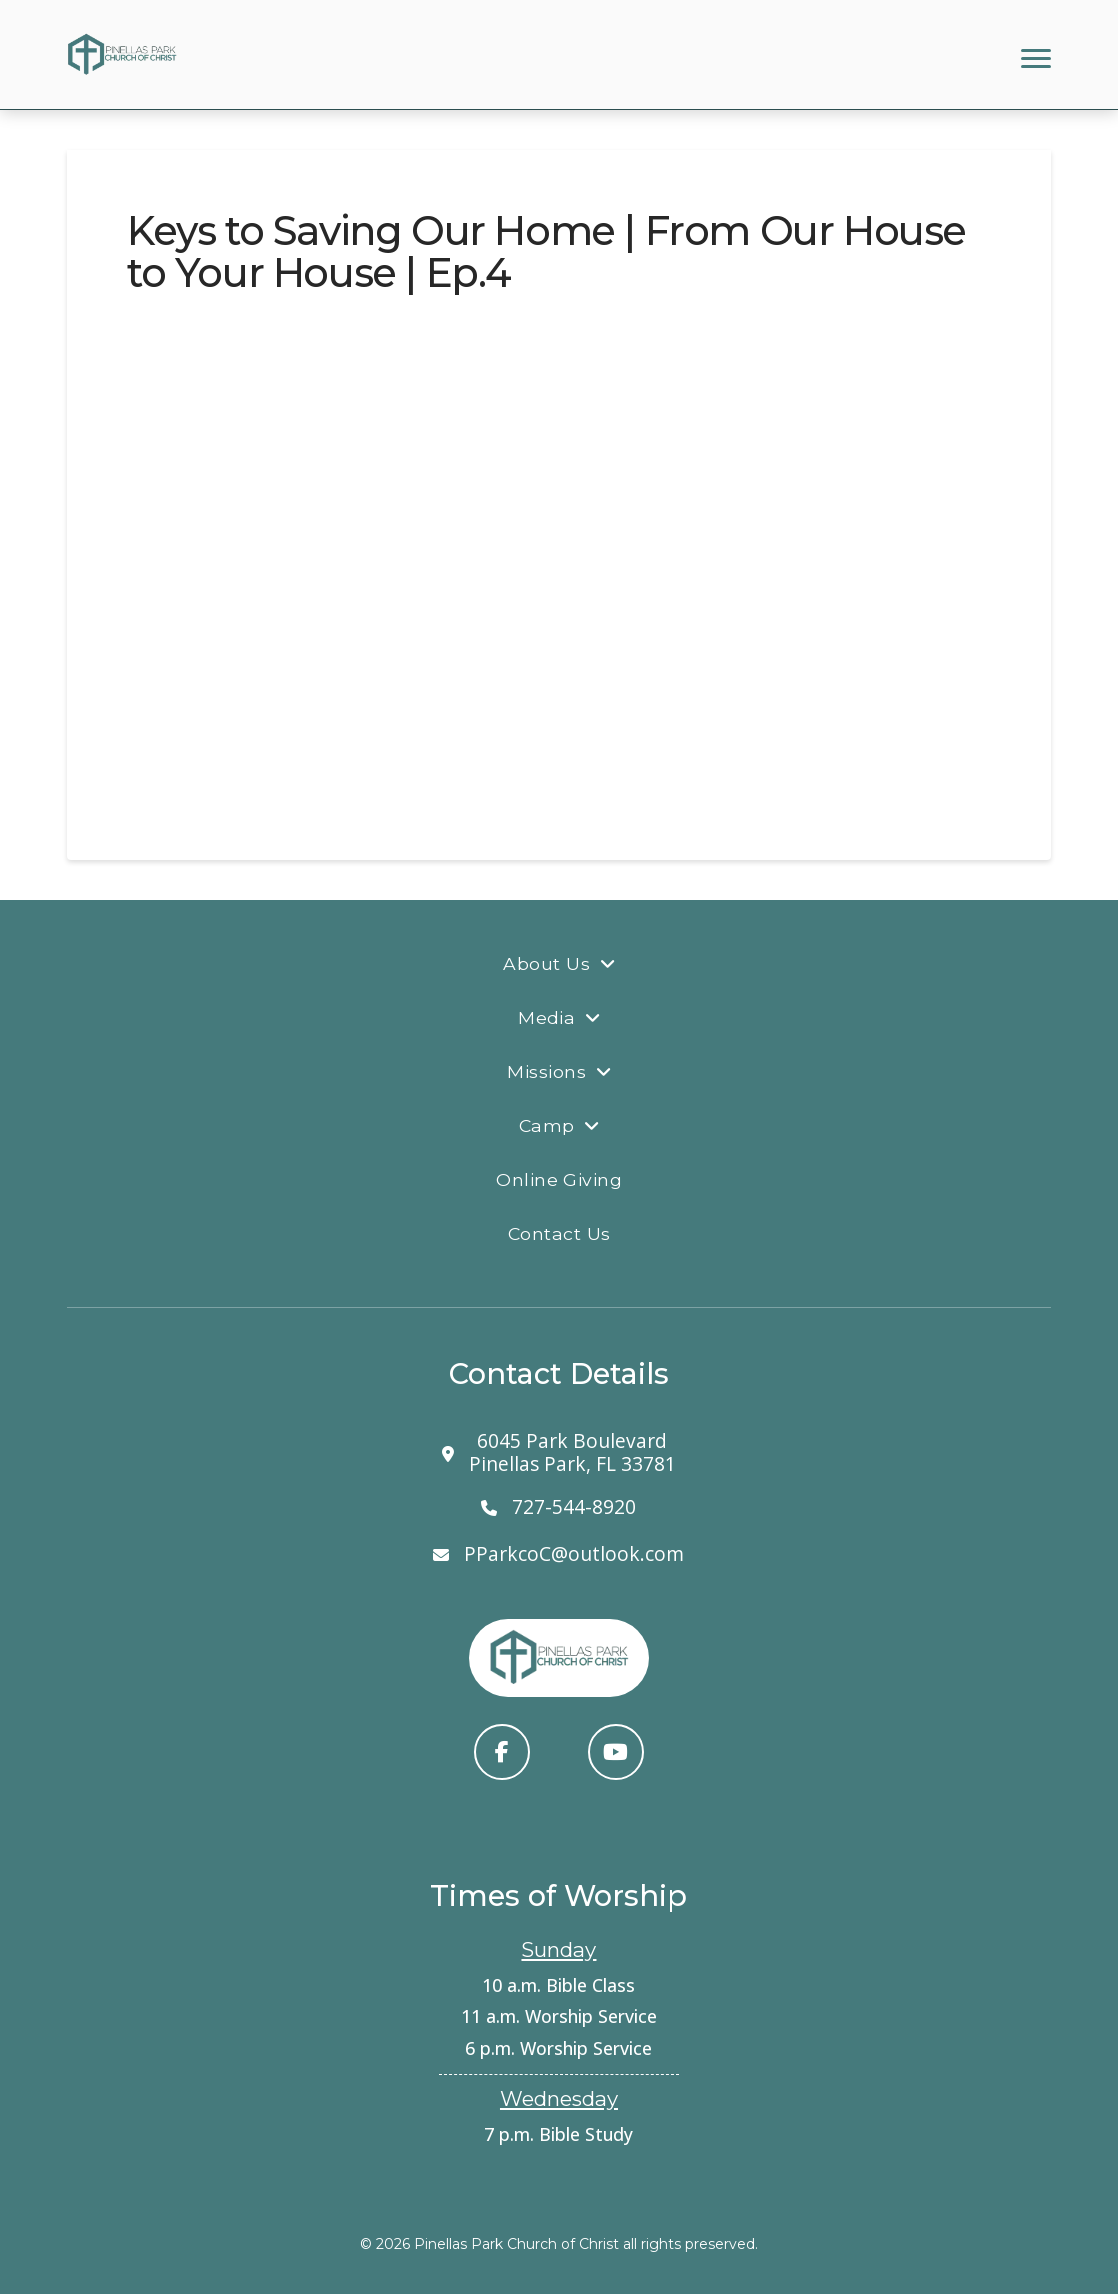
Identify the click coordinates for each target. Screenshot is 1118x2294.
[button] (1036, 58)
